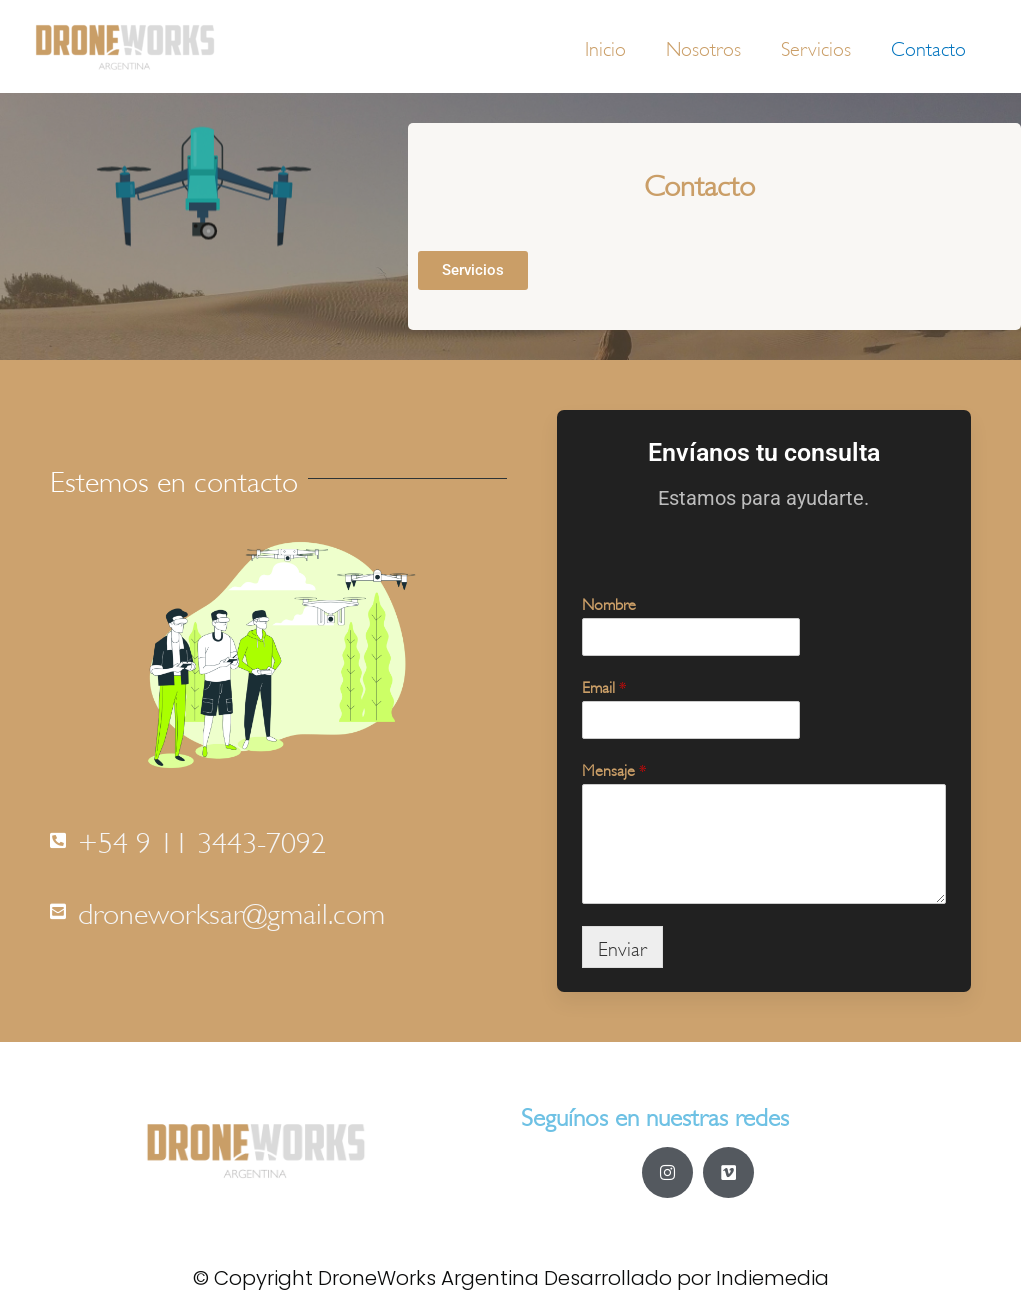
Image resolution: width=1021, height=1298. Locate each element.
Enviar (622, 946)
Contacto (928, 46)
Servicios (816, 46)
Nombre (609, 602)
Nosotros (703, 46)
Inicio (605, 46)
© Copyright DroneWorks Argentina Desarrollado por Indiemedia (511, 1278)
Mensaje (614, 768)
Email (604, 685)
